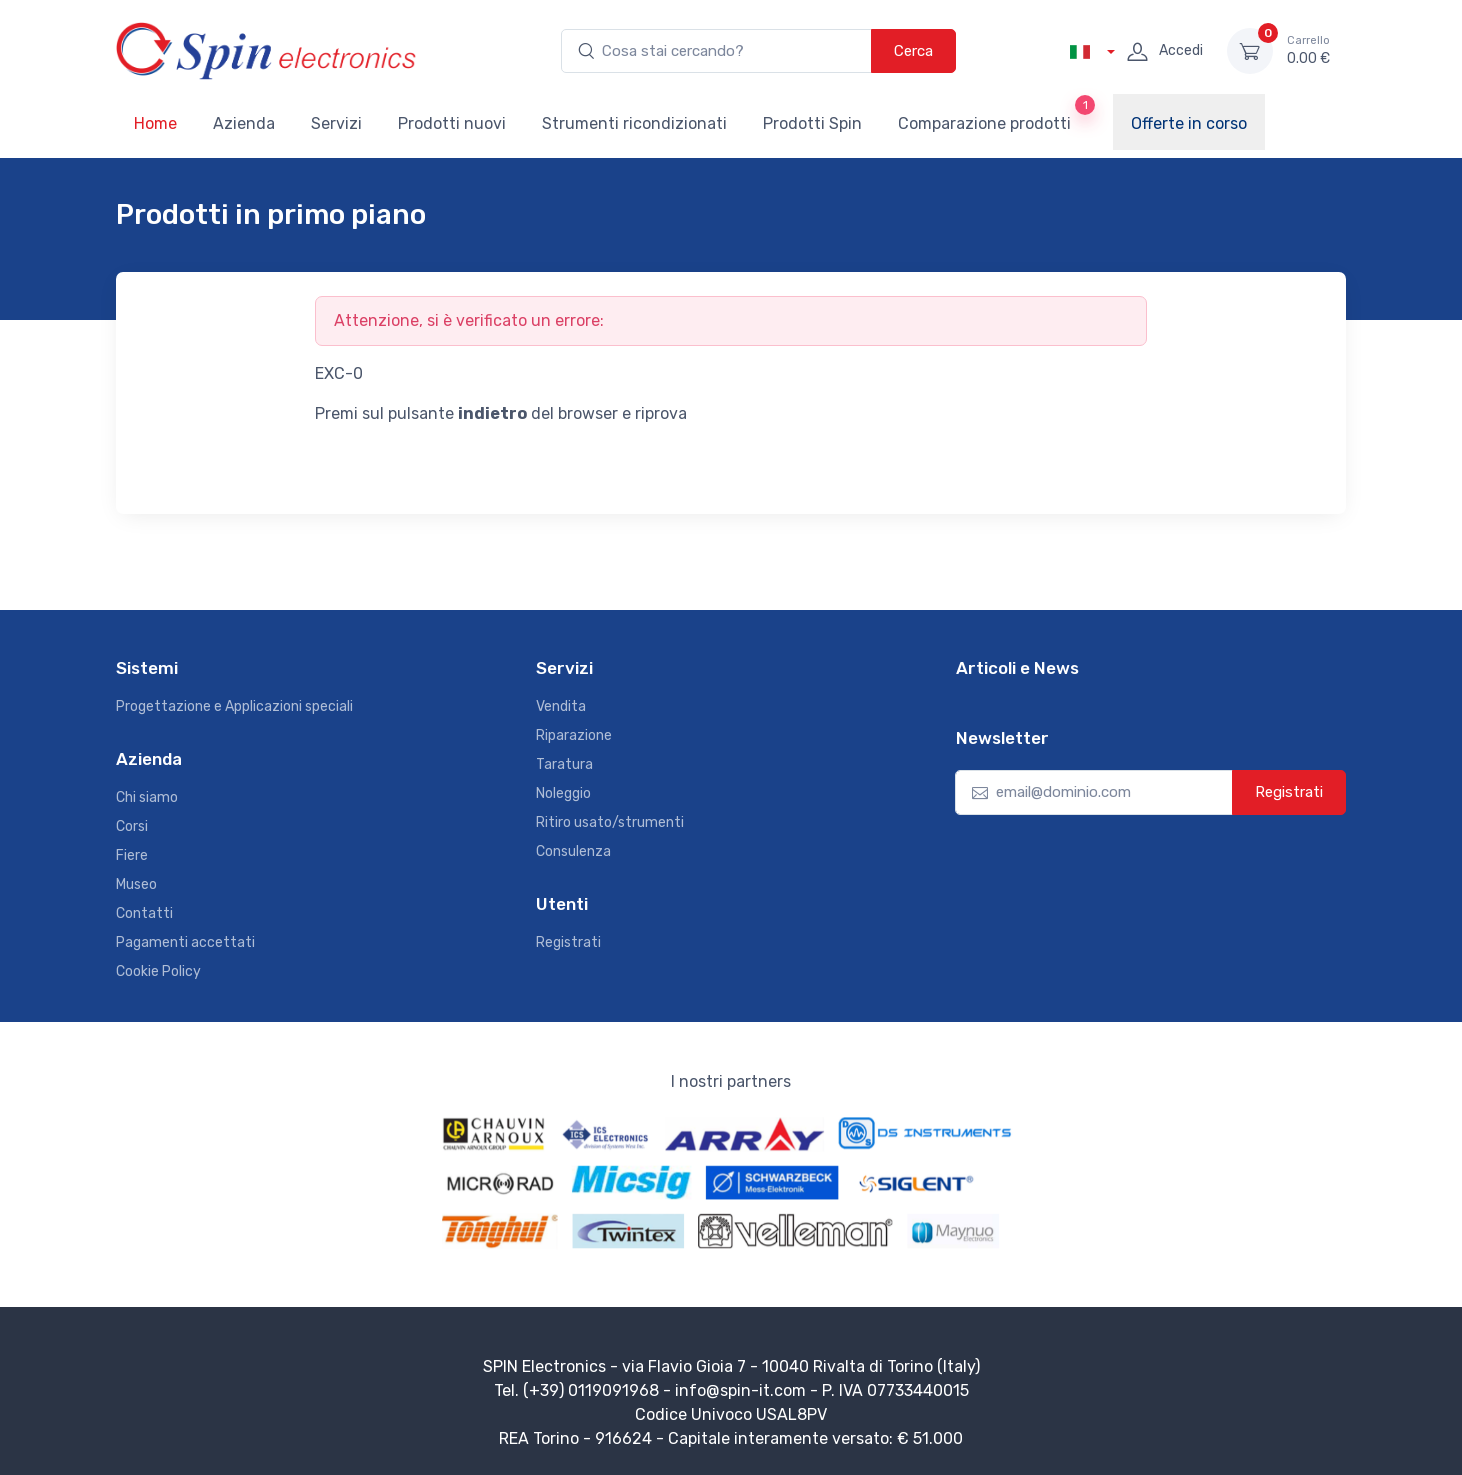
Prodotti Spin (812, 123)
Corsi (132, 826)
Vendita (561, 706)
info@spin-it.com (740, 1390)
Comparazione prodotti (996, 114)
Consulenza (573, 851)
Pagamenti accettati (185, 942)
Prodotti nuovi (452, 123)
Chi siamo (147, 797)
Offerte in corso (1189, 123)
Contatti (144, 913)
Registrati (568, 942)
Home (155, 123)
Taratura (564, 764)
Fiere (132, 855)
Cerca (913, 51)
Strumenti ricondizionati (634, 123)
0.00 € (1308, 50)
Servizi (336, 123)
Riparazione (574, 735)
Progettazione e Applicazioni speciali (234, 706)
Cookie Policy (158, 971)
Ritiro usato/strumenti (610, 822)
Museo (136, 884)
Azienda (244, 123)
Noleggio (563, 793)
